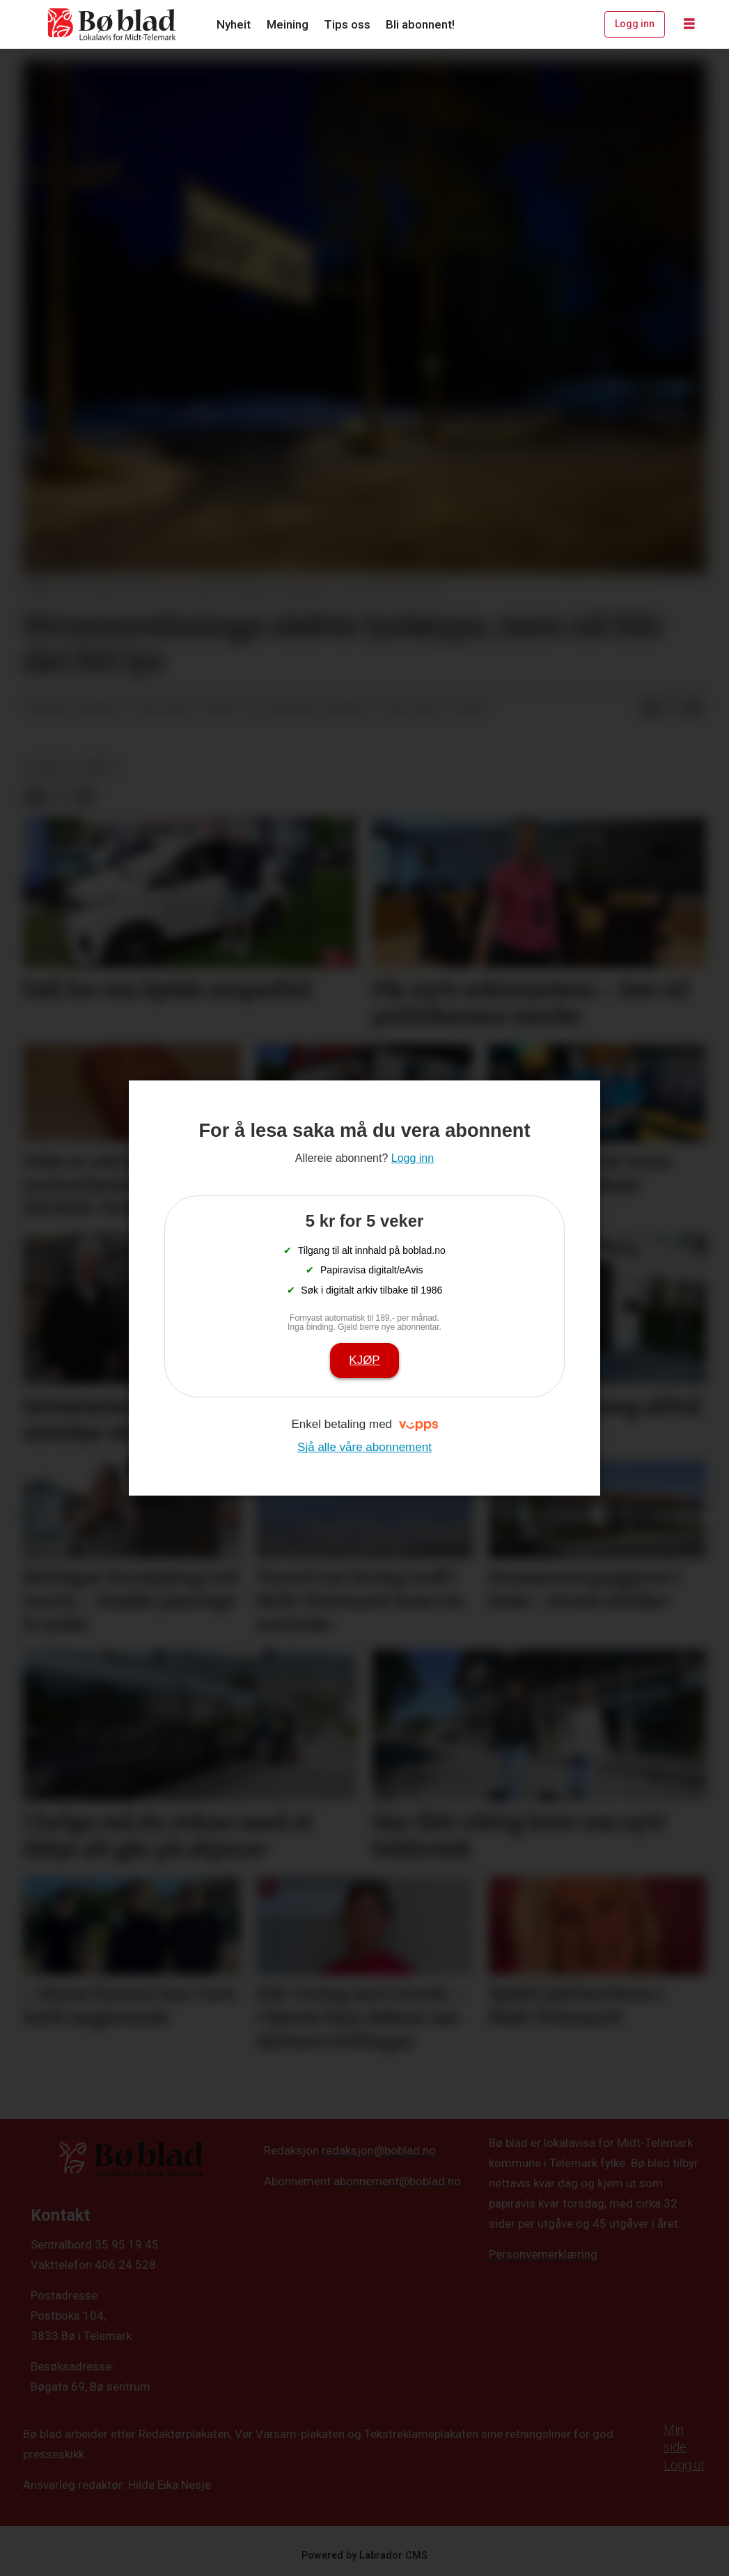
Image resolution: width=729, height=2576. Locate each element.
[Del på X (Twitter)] (671, 708)
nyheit (48, 767)
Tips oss (347, 24)
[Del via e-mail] (694, 708)
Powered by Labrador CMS (364, 2555)
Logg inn (634, 23)
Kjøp (364, 1360)
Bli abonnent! (420, 24)
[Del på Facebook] (649, 708)
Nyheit (234, 24)
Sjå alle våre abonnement (364, 1447)
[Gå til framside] (112, 24)
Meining (287, 24)
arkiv (98, 767)
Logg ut (684, 2465)
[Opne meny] (689, 24)
